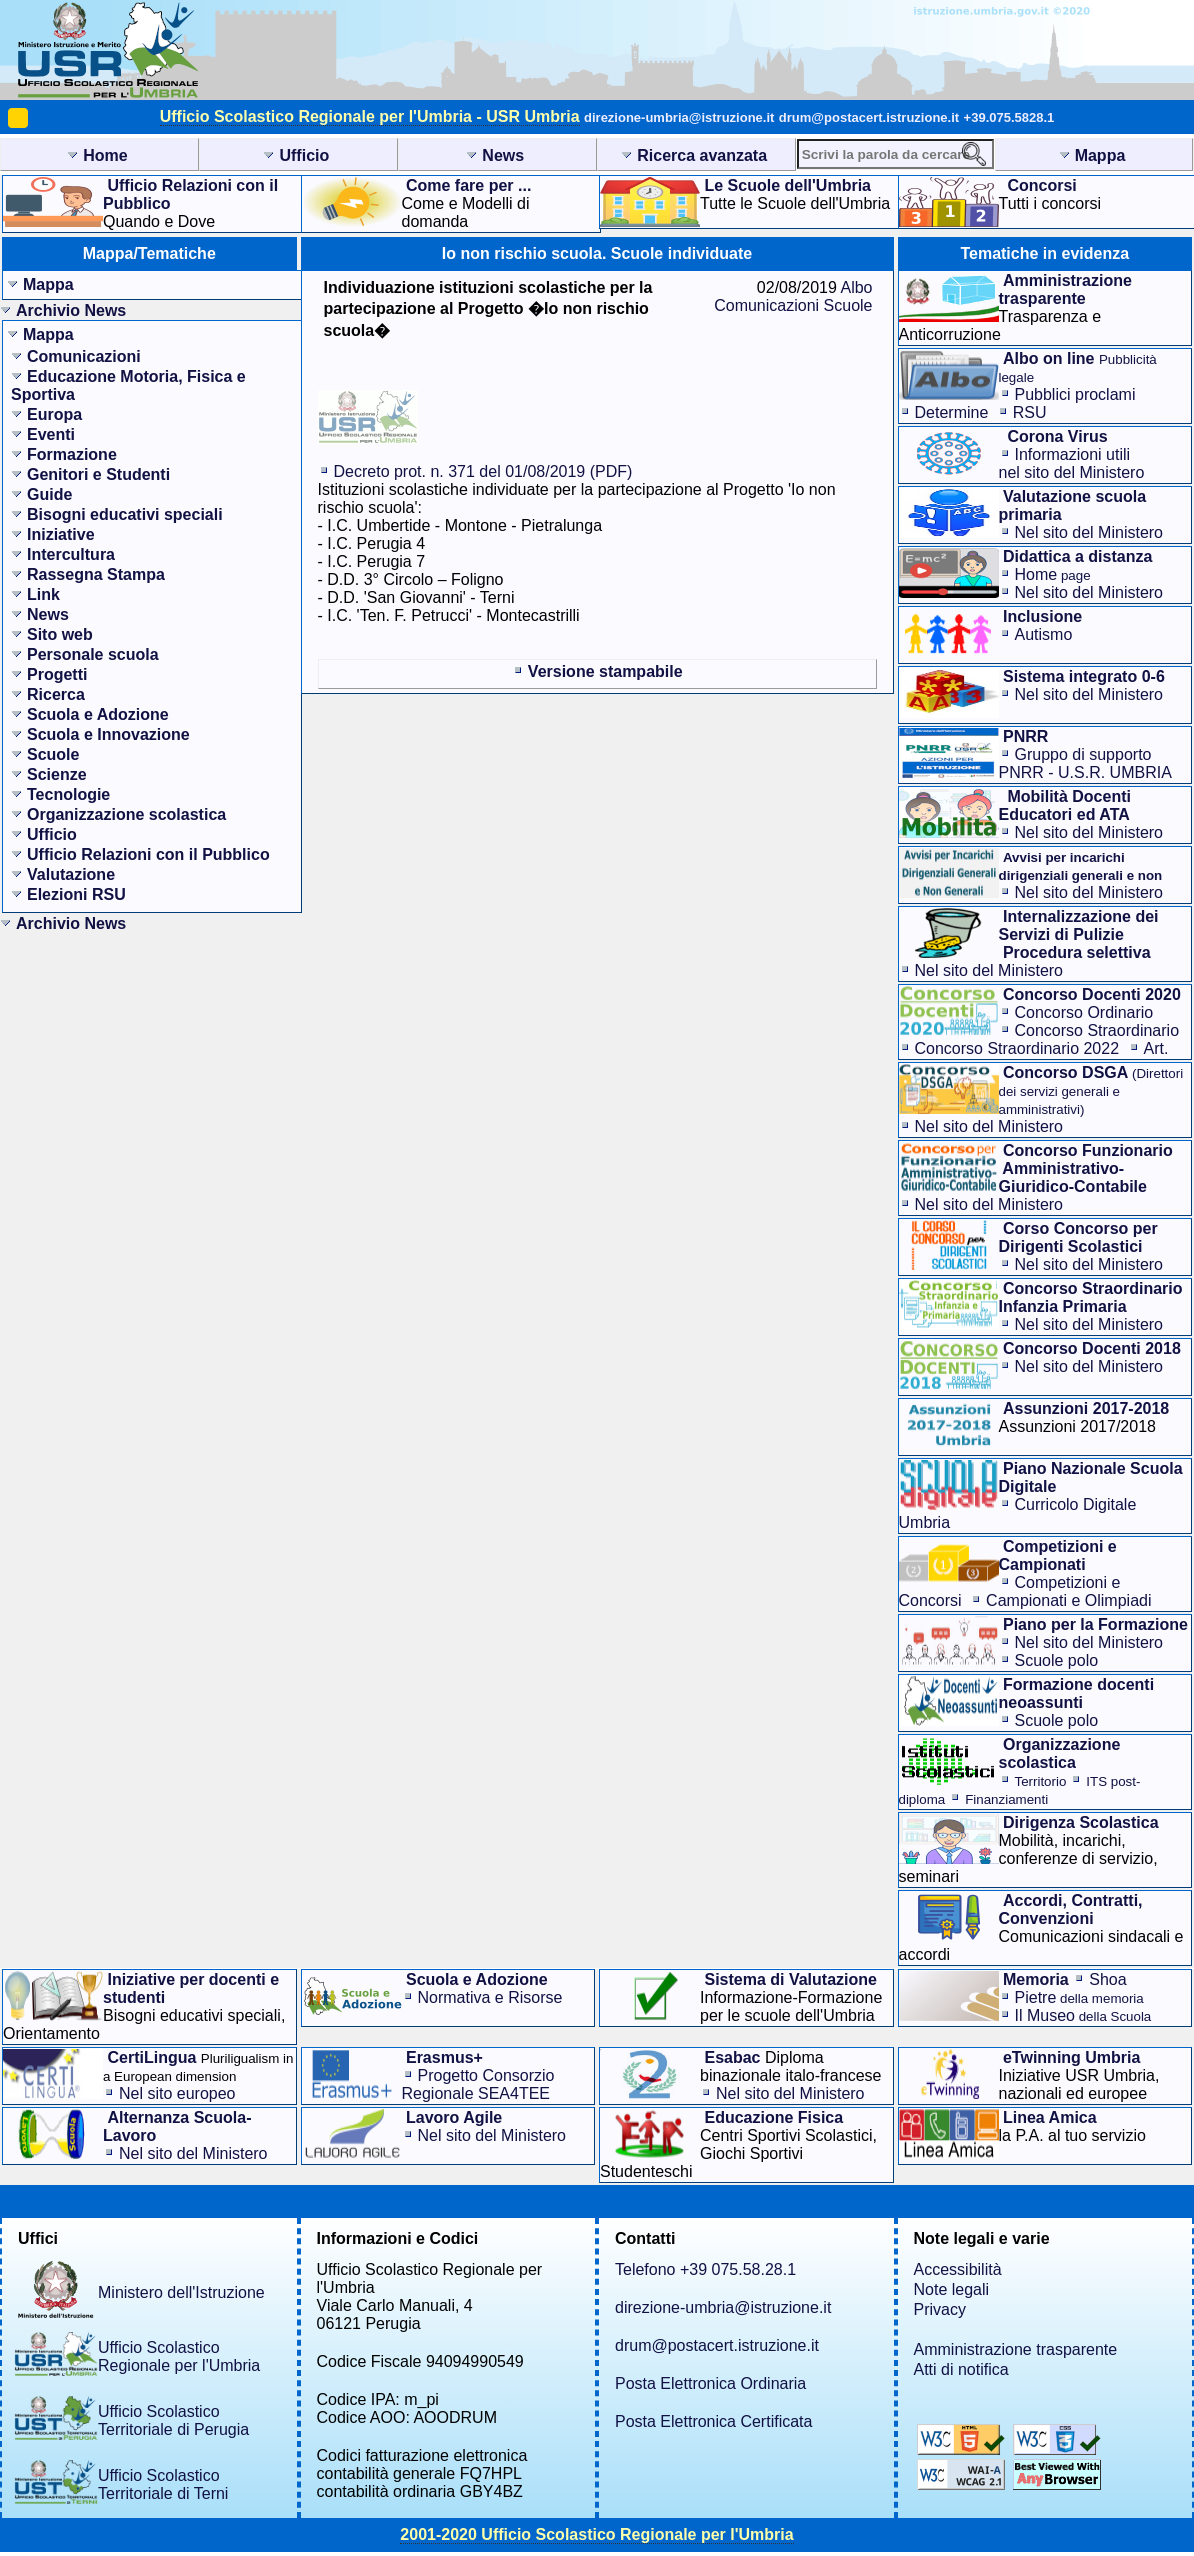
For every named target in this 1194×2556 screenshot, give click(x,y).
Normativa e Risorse (490, 1997)
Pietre (1079, 1997)
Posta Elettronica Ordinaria (710, 2383)
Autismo (1044, 634)
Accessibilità (958, 2269)
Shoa (1107, 1979)
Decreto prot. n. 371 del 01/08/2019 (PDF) (483, 471)
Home (1053, 574)
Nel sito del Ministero (1089, 532)
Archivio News (71, 310)
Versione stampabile (605, 671)
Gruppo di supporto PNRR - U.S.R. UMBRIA (1085, 763)
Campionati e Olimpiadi (1068, 1600)
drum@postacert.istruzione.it (869, 117)
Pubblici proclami (1075, 394)
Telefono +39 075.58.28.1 (705, 2269)
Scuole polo (1057, 1660)
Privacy (940, 2309)
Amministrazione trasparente (1016, 2349)
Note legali (952, 2289)
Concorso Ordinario (1084, 1012)
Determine (952, 412)
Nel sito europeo (177, 2093)
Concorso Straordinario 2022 (1017, 1048)
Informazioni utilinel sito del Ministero (1072, 463)
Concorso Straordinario (1097, 1030)
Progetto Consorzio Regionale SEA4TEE (478, 2084)
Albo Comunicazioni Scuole (793, 296)
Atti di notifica (961, 2369)
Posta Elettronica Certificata (713, 2421)
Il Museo (1083, 2015)
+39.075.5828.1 (1009, 117)
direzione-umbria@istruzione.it (679, 117)
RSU (1030, 412)
